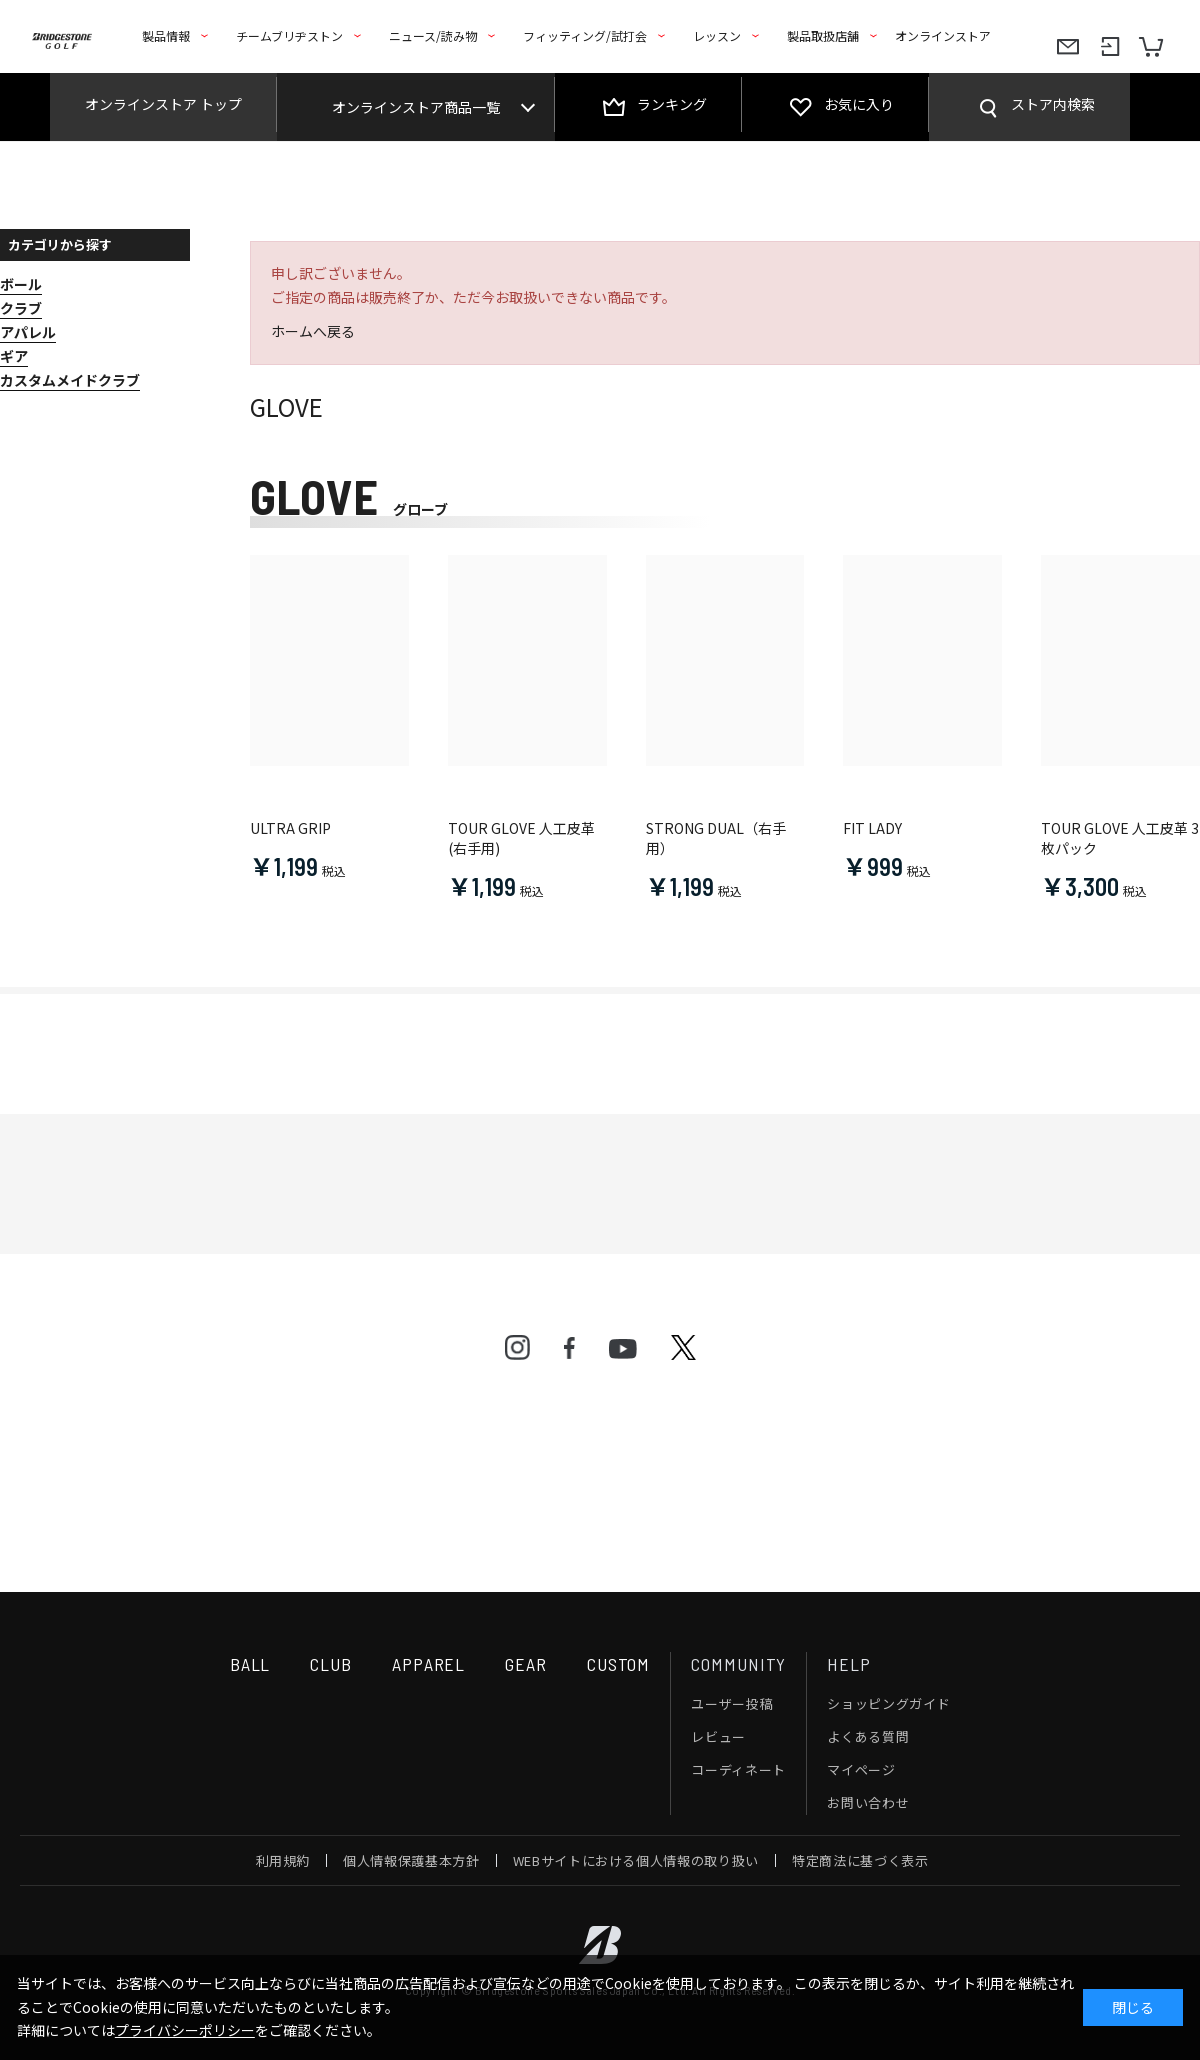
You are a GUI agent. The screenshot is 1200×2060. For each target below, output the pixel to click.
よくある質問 (868, 1736)
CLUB (331, 1664)
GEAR (526, 1664)
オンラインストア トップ (163, 104)
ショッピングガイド (888, 1703)
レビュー (718, 1736)
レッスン (717, 35)
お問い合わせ (868, 1802)
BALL (250, 1664)
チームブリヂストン (289, 35)
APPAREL (428, 1664)
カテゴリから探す (60, 244)
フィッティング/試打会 (585, 35)
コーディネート (738, 1769)
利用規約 (283, 1860)
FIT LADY (872, 828)
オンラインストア (943, 35)
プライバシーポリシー (185, 2030)
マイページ (861, 1769)
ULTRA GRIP (290, 828)
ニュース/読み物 (433, 35)
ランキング (672, 104)
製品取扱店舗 (823, 35)
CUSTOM (618, 1664)
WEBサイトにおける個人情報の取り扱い (636, 1860)
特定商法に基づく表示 (860, 1860)
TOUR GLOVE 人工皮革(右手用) (521, 838)
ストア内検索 (1053, 104)
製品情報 (166, 35)
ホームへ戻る (313, 331)
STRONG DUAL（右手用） (716, 838)
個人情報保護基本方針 (411, 1860)
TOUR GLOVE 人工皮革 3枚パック (1120, 838)
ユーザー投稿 (732, 1703)
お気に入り (859, 104)
